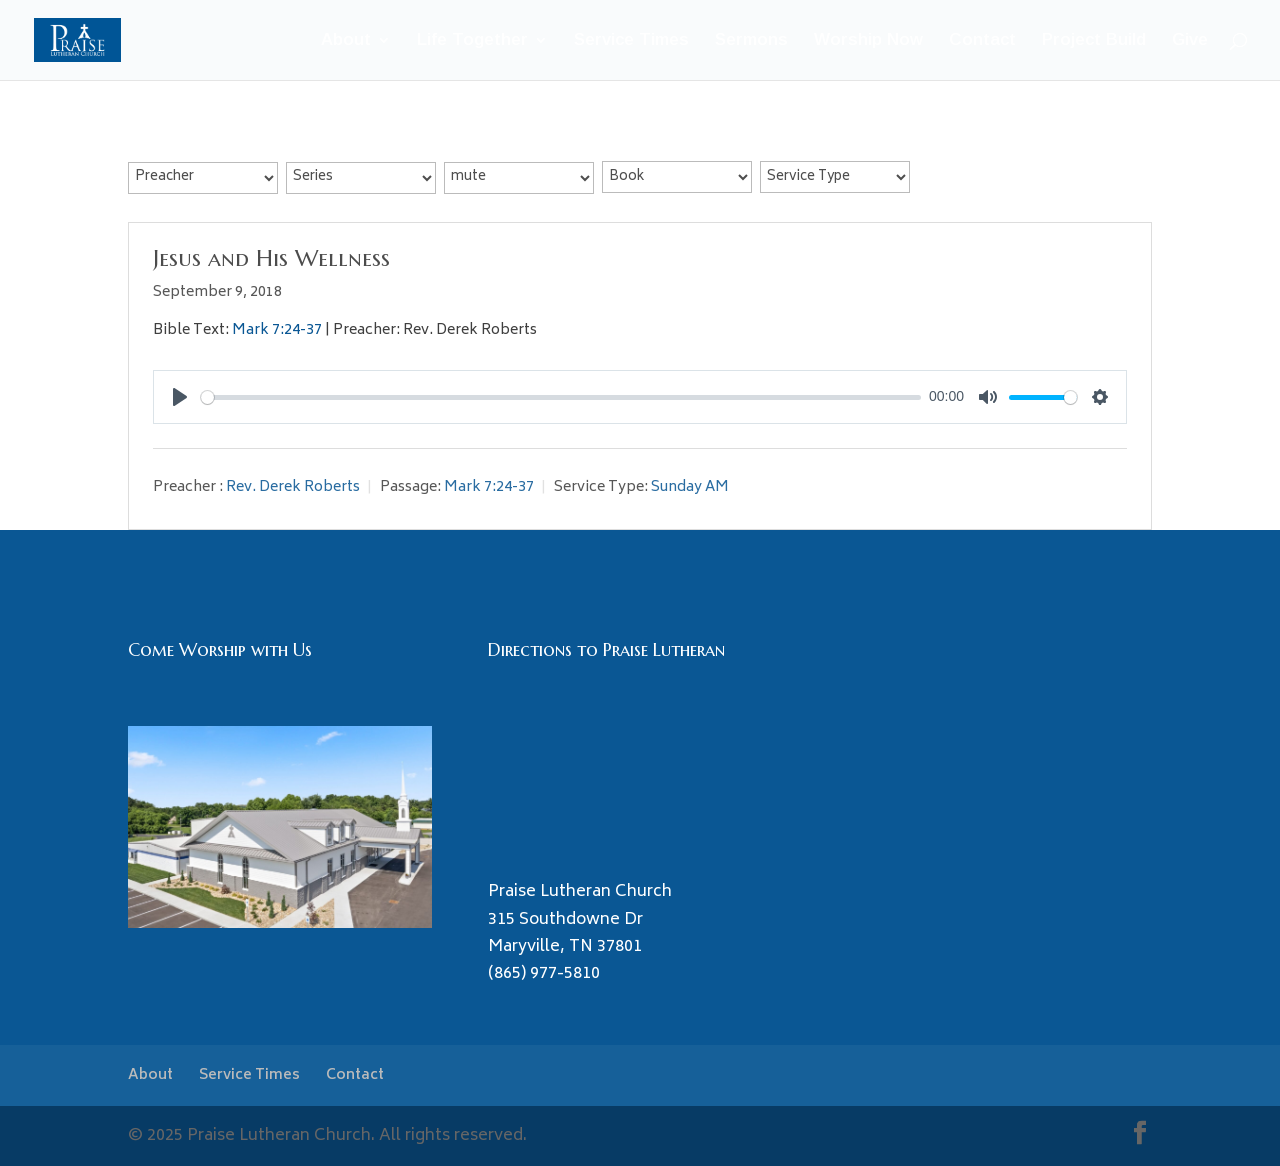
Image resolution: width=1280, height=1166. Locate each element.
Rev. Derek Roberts (293, 487)
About (346, 41)
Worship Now (868, 41)
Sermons (751, 41)
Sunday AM (690, 487)
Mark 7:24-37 (277, 330)
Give (1190, 41)
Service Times (631, 41)
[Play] (180, 397)
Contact (982, 41)
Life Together (472, 41)
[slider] (561, 397)
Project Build (1094, 41)
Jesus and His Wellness (271, 258)
